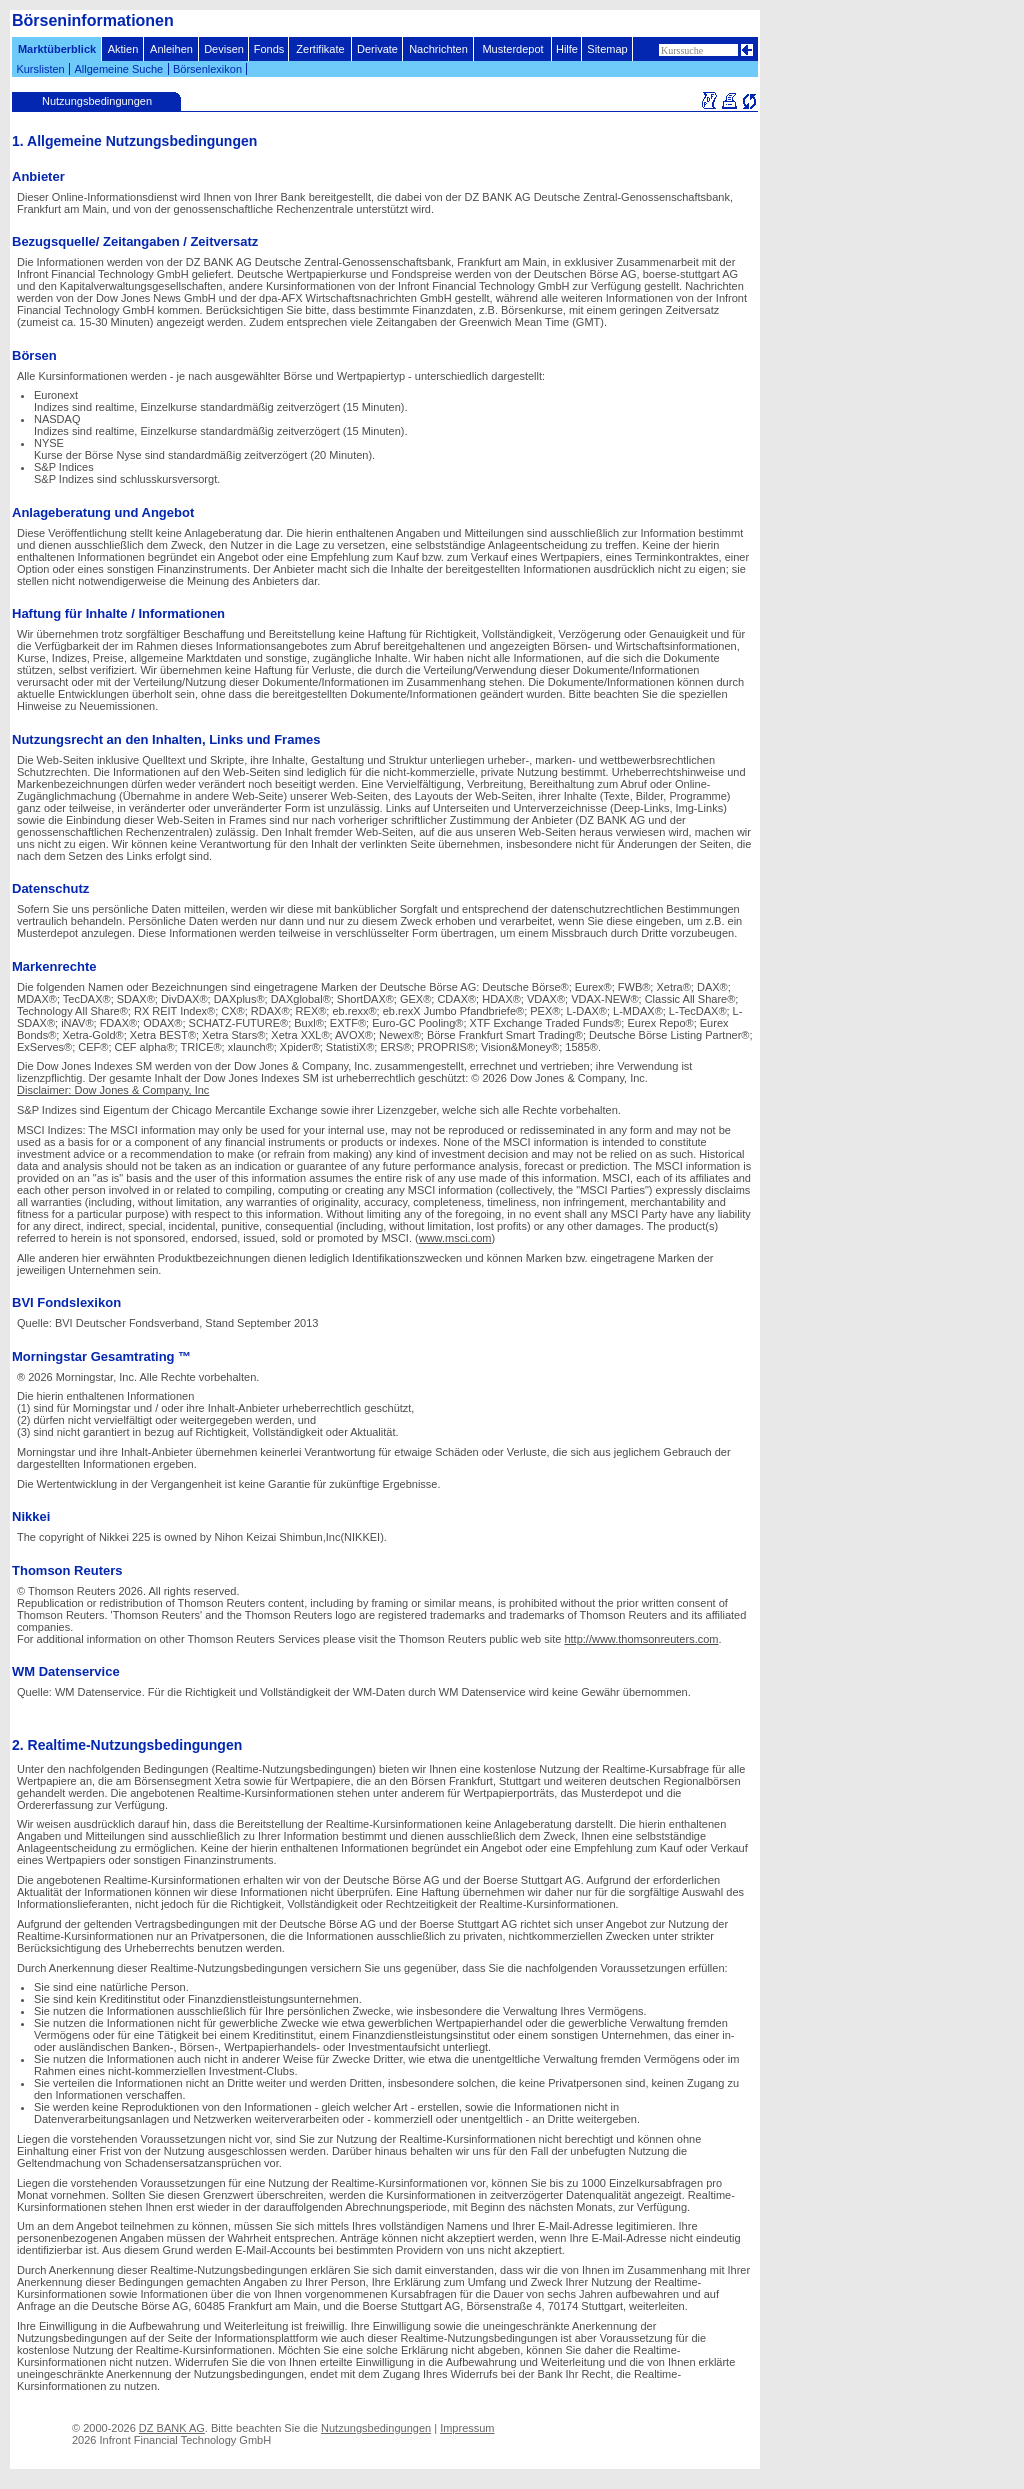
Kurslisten (40, 69)
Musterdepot (512, 49)
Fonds (269, 49)
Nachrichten (438, 49)
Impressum (467, 2428)
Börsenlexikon (207, 69)
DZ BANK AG (172, 2428)
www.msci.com (455, 1238)
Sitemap (607, 49)
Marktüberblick (57, 49)
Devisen (224, 49)
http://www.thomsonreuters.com (641, 1639)
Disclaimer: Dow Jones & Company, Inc (113, 1090)
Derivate (377, 49)
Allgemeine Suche (118, 69)
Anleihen (171, 49)
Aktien (123, 49)
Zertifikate (320, 49)
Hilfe (567, 49)
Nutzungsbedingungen (376, 2428)
